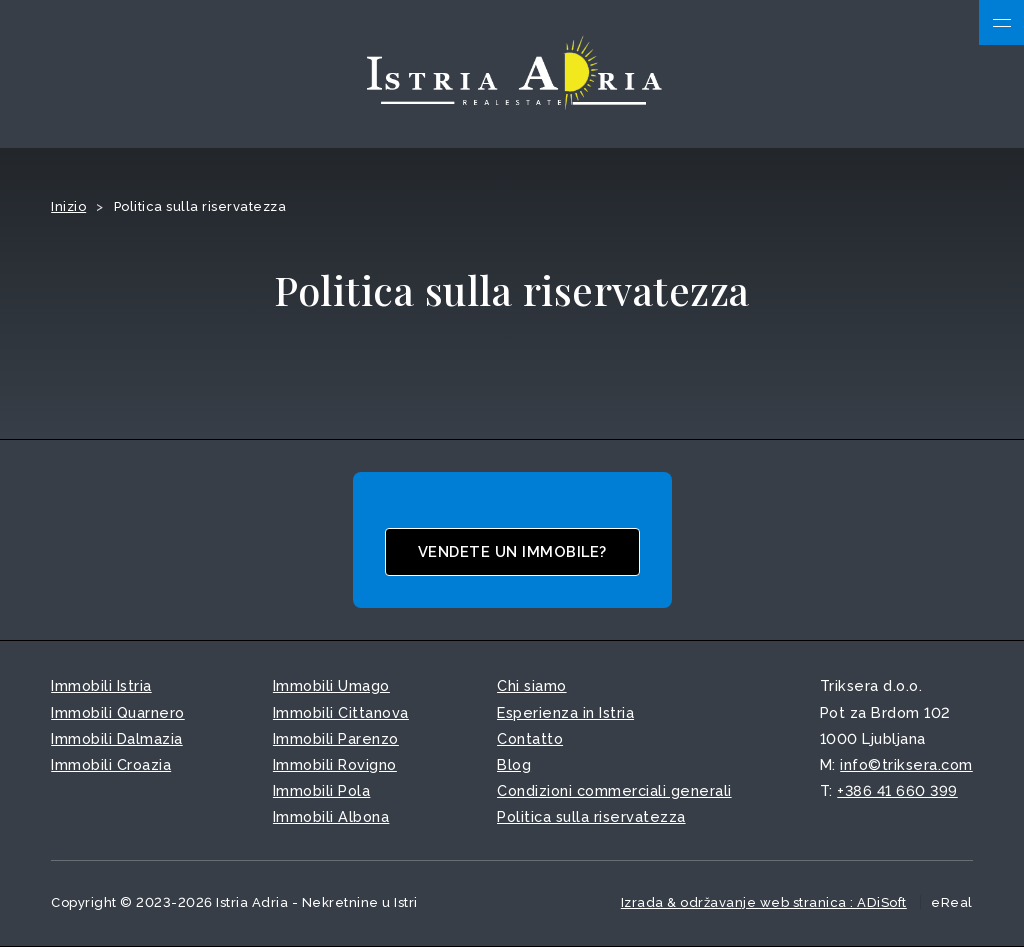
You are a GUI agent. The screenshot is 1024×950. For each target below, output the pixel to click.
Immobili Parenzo (336, 740)
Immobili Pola (322, 792)
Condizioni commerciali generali (614, 792)
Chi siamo (532, 688)
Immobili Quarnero (118, 714)
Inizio (68, 208)
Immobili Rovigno (335, 766)
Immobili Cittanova (341, 714)
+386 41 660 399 (897, 792)
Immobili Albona (331, 818)
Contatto (530, 740)
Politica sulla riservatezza (591, 818)
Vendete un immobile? (512, 554)
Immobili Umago (331, 688)
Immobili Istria (101, 688)
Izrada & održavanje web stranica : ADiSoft (764, 904)
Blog (514, 766)
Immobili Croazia (111, 766)
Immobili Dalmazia (117, 740)
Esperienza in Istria (565, 714)
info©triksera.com (906, 766)
